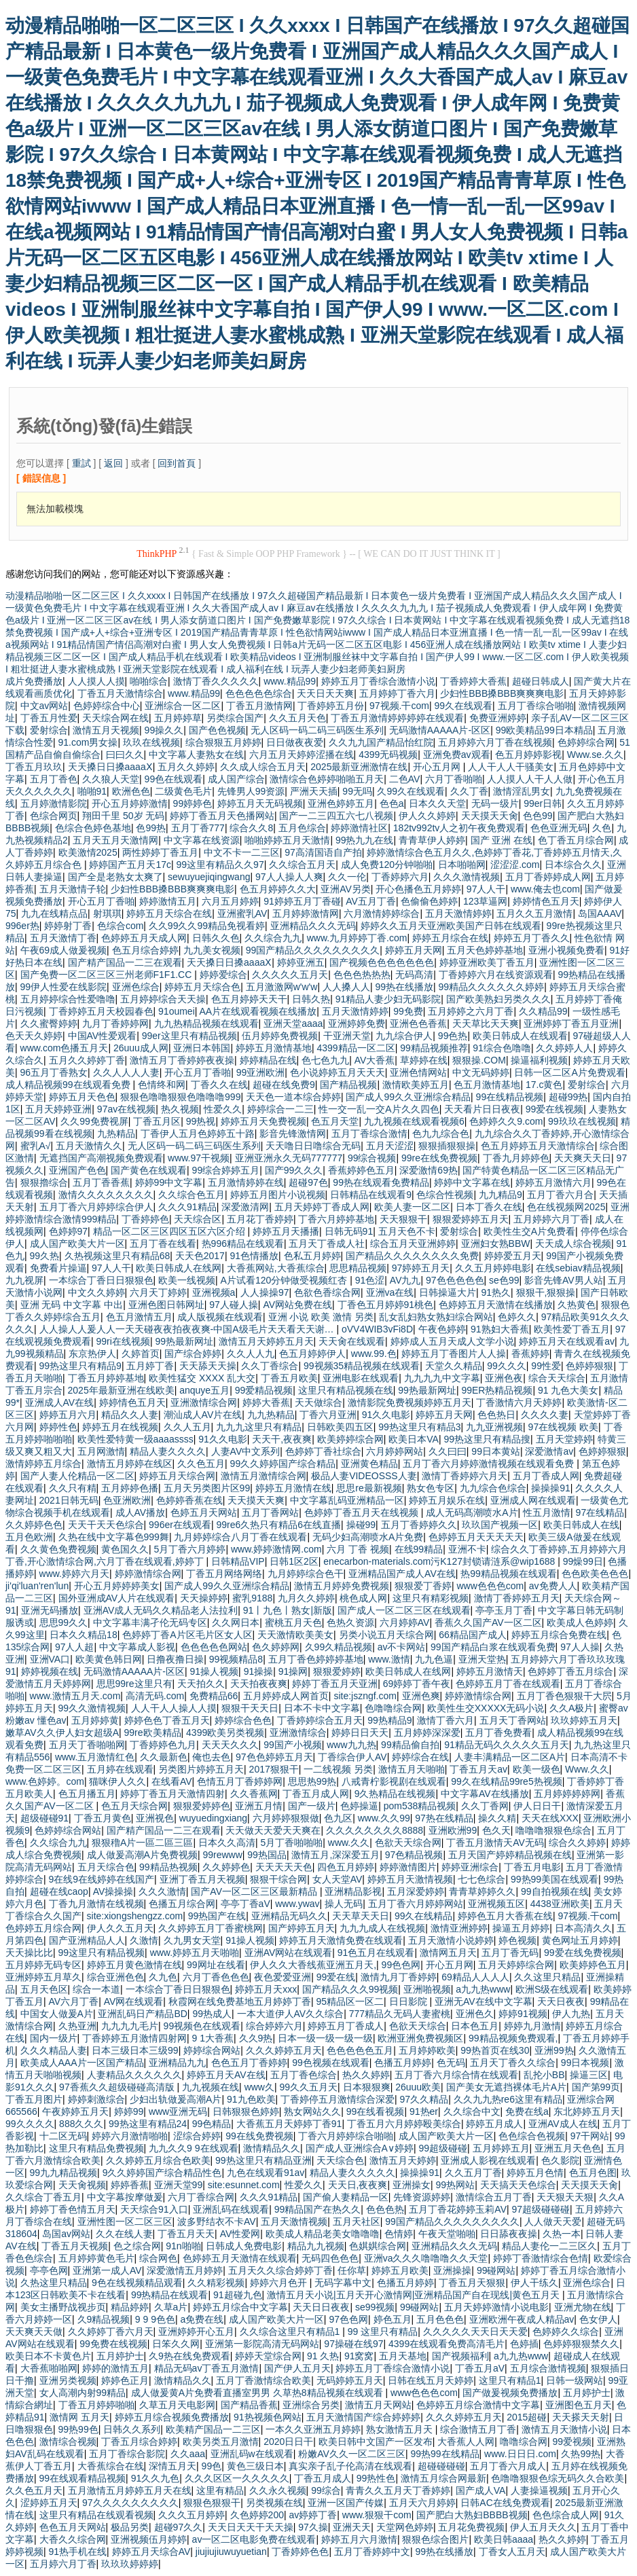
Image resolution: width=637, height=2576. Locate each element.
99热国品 (267, 1854)
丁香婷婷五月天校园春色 (101, 1011)
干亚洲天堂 (347, 1035)
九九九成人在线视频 (382, 1928)
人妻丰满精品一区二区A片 (509, 1757)
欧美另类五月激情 (221, 2441)
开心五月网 (438, 766)
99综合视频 (372, 1158)
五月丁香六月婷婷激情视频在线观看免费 (490, 1463)
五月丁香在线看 (163, 1243)
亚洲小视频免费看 (566, 950)
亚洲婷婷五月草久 (43, 1977)
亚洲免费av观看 (456, 754)
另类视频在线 (274, 2502)
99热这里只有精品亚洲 (263, 2160)
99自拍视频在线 (555, 1891)
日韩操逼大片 (447, 1292)
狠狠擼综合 (44, 1182)
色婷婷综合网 (586, 742)
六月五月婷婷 (230, 901)
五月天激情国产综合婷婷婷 (363, 2417)
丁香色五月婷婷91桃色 (386, 1304)
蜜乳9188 (252, 1598)
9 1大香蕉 (213, 2038)
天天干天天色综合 (106, 1524)
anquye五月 (204, 1390)
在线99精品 (419, 1549)
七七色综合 (481, 1879)
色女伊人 (598, 2319)
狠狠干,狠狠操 (546, 1292)
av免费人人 (553, 1585)
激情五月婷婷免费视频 (341, 1585)
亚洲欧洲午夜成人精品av (522, 2319)
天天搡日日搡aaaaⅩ (110, 766)
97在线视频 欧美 (563, 1426)
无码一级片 (495, 803)
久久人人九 (250, 1353)
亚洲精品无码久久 (289, 1915)
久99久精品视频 (339, 1646)
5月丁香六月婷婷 (190, 1549)
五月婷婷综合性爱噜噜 (67, 999)
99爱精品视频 (264, 1390)
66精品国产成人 (473, 1634)
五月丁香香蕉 (101, 1182)
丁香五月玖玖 (33, 766)
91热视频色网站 (268, 2417)
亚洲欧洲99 (453, 1830)
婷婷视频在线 (49, 1671)
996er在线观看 (180, 1524)
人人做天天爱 (552, 2221)
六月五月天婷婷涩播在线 (301, 754)
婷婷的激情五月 (115, 2368)
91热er (424, 2111)
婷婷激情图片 (408, 1867)
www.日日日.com (520, 2453)
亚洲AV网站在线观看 (288, 1952)
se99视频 (375, 2307)
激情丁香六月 (445, 1720)
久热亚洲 (77, 2025)
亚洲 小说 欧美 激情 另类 (321, 1316)
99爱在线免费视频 (582, 1952)
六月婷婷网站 (394, 1451)
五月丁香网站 (270, 1512)
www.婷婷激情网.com (276, 1549)
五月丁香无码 (510, 1952)
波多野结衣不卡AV (216, 2221)
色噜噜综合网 (393, 1708)
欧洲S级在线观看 (551, 1989)
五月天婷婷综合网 (516, 1964)
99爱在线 (336, 1977)
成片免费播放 (33, 681)
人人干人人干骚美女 (510, 766)
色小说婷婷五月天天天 (337, 1072)
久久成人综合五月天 (263, 766)
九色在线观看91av (265, 2172)
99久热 (45, 1255)
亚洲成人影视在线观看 (488, 2160)
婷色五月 (393, 2319)
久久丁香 (469, 791)
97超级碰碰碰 (541, 2209)
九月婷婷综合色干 (306, 1573)
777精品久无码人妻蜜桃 (399, 2013)
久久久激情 (162, 1891)
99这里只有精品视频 (101, 1952)
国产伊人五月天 (297, 2368)
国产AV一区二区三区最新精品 (255, 1891)
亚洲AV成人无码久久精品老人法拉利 (161, 1610)
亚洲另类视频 (67, 2380)
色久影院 (560, 2160)
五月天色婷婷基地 (485, 950)
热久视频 (180, 1109)
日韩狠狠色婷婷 (246, 2111)
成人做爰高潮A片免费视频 (142, 1854)
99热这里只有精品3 (419, 1426)
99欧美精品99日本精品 (544, 730)
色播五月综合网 (182, 1903)
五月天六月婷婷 (422, 2502)
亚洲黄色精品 (369, 1463)
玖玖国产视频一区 (500, 1524)
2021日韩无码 (68, 1500)
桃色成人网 (363, 1598)
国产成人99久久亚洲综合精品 (408, 1096)
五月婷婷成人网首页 (286, 1695)
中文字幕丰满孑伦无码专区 (150, 1622)
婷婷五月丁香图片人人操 (453, 1353)
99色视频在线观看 (330, 2062)
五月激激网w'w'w (282, 986)
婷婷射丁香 (68, 925)
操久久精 (497, 1818)
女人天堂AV (337, 1879)
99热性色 (376, 2478)
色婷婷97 (68, 1231)
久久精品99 (543, 1011)
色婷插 (524, 2343)
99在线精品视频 (510, 1096)
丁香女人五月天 (512, 2551)
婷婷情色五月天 (546, 901)
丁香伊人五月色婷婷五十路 (198, 1133)
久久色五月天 (33, 2490)
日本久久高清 (226, 1842)
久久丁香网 (485, 1805)
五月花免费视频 (471, 2527)
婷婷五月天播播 (286, 1231)
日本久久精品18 (83, 1634)
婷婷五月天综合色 (202, 986)
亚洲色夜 (504, 1378)
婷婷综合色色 (243, 1720)
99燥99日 (583, 1561)
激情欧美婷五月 (415, 1084)
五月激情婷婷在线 (246, 1182)
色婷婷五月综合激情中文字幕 (478, 2404)
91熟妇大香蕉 (500, 1329)
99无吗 (357, 791)
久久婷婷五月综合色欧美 (158, 2160)
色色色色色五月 (360, 2050)
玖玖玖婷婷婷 (129, 2563)
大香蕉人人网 (465, 2441)
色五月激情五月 (139, 1316)
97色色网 (348, 2319)
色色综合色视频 (531, 2135)
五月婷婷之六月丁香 (470, 1011)
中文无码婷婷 (480, 1072)
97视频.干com (399, 705)
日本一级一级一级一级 (325, 2038)
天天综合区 (197, 1219)
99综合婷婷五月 (226, 1170)
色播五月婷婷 (402, 2062)
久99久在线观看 (411, 791)
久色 (601, 827)
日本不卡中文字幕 (322, 1708)
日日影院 (409, 2001)
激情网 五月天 (79, 2417)
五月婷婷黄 (95, 1720)
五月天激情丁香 (63, 937)
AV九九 (405, 1280)
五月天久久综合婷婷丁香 (280, 2270)
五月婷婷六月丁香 (551, 1219)
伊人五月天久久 (543, 2527)
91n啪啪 (183, 2246)
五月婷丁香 (150, 1365)
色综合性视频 (444, 1194)
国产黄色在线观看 (149, 1170)
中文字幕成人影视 (137, 1646)
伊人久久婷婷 (427, 815)
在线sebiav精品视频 (578, 1268)
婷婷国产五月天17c (130, 864)
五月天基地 (402, 2356)
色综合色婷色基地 (93, 827)
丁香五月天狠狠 (472, 2282)
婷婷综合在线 (420, 1757)
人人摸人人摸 (96, 681)
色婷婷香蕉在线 (189, 1500)
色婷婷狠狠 (589, 1365)
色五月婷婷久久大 (278, 889)
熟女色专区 (430, 1488)
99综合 (326, 2490)
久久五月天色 (297, 717)
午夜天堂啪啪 (446, 2233)
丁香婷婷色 (145, 1219)
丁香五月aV (480, 2368)
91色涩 (370, 1280)
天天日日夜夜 (321, 2307)
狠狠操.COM (479, 1060)
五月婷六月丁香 (63, 2563)
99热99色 (78, 2429)
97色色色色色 (455, 1280)
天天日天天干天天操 (250, 2527)
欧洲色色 (131, 791)
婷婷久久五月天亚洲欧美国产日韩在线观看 (451, 925)
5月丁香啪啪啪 (291, 1842)
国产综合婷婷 (192, 1353)
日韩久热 (311, 999)
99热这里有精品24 (148, 2123)
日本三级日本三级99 (135, 2050)
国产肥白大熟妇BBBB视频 (471, 2514)
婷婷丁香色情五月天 (72, 2209)
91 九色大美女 (568, 1390)
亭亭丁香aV (245, 1903)
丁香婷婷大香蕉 (473, 681)
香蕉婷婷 (530, 1353)
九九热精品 (271, 1414)
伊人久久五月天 (120, 1928)
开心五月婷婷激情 (130, 803)
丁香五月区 (157, 1121)
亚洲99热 (554, 2050)
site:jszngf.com (365, 1695)
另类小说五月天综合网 (386, 1634)
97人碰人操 (233, 1304)
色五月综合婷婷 (145, 950)
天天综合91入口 (154, 2209)
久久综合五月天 (302, 864)
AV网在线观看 (134, 2001)
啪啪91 (92, 791)
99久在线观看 (463, 705)
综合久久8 (251, 827)
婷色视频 (517, 1940)
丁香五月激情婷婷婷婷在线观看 (397, 717)
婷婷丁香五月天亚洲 (335, 1683)
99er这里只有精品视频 (189, 1035)
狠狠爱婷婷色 (201, 1805)
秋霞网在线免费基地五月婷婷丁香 (239, 2001)
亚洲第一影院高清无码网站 (262, 2343)
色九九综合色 (440, 1133)
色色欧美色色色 (595, 1573)
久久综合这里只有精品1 (291, 2331)
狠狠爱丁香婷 (423, 1585)
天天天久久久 (230, 1744)
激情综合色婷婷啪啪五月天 (327, 779)
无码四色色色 (330, 2258)
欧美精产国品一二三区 (213, 2429)
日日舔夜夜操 (508, 2233)
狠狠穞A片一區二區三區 (142, 1842)
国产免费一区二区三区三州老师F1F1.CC (107, 974)
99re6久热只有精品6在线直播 (278, 1524)
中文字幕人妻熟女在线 (196, 754)
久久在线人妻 (124, 2233)
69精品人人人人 (475, 1977)
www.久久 (348, 1842)
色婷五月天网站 (203, 1512)
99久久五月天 (309, 2087)
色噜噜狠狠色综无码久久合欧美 (557, 2478)
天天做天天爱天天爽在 (273, 1830)
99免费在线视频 (113, 2343)
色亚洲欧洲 (127, 1500)
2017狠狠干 (274, 1769)
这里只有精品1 (510, 2380)
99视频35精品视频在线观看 (362, 1365)
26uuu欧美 (418, 2087)
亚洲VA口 (50, 1659)
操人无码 (344, 1903)
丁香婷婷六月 (400, 876)
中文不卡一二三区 (242, 852)
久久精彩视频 (215, 2282)
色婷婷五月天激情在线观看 (240, 2258)
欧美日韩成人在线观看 (520, 1035)
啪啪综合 (149, 681)
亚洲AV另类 (346, 889)
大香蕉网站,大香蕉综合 (276, 1268)
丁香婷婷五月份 (330, 705)
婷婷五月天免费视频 (263, 1121)
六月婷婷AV (405, 1622)
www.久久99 (384, 1818)
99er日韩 (543, 803)
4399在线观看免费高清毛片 (446, 2343)
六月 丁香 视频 (358, 1549)
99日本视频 (585, 2062)
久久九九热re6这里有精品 (508, 2099)
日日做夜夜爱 (294, 742)
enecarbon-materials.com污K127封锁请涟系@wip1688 (440, 1561)
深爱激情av (549, 1451)
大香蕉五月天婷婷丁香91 (289, 2123)
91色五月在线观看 (376, 1952)
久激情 (144, 1940)
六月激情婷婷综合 (382, 913)
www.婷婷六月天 (74, 1573)
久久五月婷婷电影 (493, 1268)
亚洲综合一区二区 (183, 705)
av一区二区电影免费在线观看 (254, 2539)
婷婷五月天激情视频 (410, 1879)
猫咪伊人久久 (117, 1781)
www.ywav (297, 1903)
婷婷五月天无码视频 (260, 803)
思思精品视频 (357, 1268)
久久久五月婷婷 (191, 2514)
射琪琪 (107, 913)
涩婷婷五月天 (48, 2502)
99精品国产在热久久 (317, 2209)
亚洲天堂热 (482, 1659)
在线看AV (171, 1781)
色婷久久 (517, 1316)
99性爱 (546, 1365)
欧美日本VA (413, 1439)
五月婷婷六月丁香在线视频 (495, 742)
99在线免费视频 (259, 2135)
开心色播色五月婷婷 (418, 889)
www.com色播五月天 (64, 1047)
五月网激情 (101, 1451)
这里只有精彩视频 (431, 1598)
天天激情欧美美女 (295, 1634)
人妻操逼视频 (539, 2490)
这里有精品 (220, 2490)
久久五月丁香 (473, 2172)
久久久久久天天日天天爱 (475, 2331)
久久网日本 (235, 1622)
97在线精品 (600, 1512)
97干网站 (590, 2135)
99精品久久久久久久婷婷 (492, 986)
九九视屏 (24, 1280)
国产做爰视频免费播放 (510, 2392)
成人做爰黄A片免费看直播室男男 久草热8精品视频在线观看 (258, 2392)
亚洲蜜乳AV (242, 913)
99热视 (201, 1121)
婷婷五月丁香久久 (532, 937)
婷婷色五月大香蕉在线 (505, 1915)
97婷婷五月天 (421, 1268)
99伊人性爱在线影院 (63, 986)
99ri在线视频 (123, 1341)
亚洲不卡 (467, 1549)
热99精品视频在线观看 (508, 1573)
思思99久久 (63, 1622)
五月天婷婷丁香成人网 (321, 1206)
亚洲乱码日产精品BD (142, 2013)
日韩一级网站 (574, 2380)
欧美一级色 (536, 1769)
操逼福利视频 (539, 1060)
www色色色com (490, 1585)
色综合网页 (53, 815)
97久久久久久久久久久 (130, 2502)
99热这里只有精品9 (80, 1365)
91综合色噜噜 (502, 1047)
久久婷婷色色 (33, 1524)
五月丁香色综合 (303, 2074)
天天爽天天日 (582, 1158)
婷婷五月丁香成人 (346, 2025)
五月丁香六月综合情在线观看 (456, 2074)
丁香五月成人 (322, 2478)
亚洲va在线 (390, 1292)
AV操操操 (113, 1891)
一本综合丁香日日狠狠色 (101, 1280)
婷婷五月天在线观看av (567, 1341)
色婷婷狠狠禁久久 (581, 2343)
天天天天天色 (283, 1867)
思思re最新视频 (368, 1488)
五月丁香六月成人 (508, 2466)
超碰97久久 (178, 2527)
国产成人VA (481, 2490)
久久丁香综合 (269, 1365)
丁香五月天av (478, 1769)
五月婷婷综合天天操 (163, 999)
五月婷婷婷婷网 (567, 1793)
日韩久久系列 (131, 2429)
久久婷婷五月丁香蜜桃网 (210, 1928)
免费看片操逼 (58, 1268)
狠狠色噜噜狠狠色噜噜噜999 (180, 1096)
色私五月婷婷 (312, 1255)
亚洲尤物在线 (582, 2307)
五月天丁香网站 (512, 1720)
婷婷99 (129, 2111)
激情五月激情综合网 (263, 1475)
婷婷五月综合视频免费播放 (172, 2417)
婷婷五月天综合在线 (169, 913)
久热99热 (580, 2453)
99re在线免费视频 (439, 1158)
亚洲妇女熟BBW (495, 1243)
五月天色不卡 (406, 1231)
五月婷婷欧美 (427, 2050)
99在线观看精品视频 (82, 2478)
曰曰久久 (125, 754)
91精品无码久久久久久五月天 (506, 1744)
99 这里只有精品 (383, 2331)
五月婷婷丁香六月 (397, 693)
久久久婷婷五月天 (284, 2050)
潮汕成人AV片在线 (203, 1414)
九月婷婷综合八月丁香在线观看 (240, 1536)
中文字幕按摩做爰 (125, 2197)
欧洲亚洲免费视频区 (420, 2038)
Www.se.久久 (595, 754)
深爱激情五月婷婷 (185, 2270)
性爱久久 (223, 1109)
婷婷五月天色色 (82, 1096)
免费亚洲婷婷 (497, 717)
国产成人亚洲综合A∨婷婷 (360, 2148)
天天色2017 (200, 1255)
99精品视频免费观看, (513, 2038)
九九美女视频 (211, 950)
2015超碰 (527, 2417)
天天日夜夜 (561, 2001)
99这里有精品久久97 (220, 864)
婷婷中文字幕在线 (472, 1182)
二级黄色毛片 (183, 791)
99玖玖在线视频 (582, 1121)
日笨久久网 (176, 2343)
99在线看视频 (375, 2111)
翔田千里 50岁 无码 (123, 815)
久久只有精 (72, 1488)
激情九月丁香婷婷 (399, 1977)
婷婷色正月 (125, 2380)
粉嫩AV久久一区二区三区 (351, 2453)
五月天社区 (356, 2221)
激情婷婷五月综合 (43, 1463)
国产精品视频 (348, 1084)
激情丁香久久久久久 (216, 681)
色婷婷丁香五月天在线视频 (362, 1512)
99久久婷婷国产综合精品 (283, 1463)
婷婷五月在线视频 (120, 1426)
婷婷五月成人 (494, 2123)
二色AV (404, 779)
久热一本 (562, 2233)
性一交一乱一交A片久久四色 (378, 1109)
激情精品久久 (271, 2148)
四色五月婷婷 (345, 1867)
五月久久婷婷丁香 (87, 1060)
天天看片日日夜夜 (482, 1109)
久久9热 (256, 2038)
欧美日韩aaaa (503, 2539)
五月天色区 (44, 1989)
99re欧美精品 (152, 1732)
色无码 (451, 2062)
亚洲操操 (452, 2270)
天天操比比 (29, 1952)
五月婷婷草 (178, 717)
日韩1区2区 (294, 1561)
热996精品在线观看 (243, 1243)
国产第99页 (596, 2087)
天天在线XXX (550, 1818)
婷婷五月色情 (535, 2172)
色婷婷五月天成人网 (144, 937)
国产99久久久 (294, 1170)
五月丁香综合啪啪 (536, 705)
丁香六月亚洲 (328, 1414)
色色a (392, 803)
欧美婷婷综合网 (350, 1439)
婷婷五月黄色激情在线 (134, 1964)
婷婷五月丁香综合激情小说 (378, 681)
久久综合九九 (273, 937)
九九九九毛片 (129, 2025)
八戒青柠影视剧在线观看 (394, 1781)
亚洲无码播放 (49, 1610)
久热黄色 (577, 1304)
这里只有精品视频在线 (345, 1390)
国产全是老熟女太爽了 (115, 876)
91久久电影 (386, 1414)
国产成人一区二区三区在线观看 (404, 1610)
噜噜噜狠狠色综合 (553, 1830)
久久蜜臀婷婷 (48, 1023)
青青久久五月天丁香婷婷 (398, 2490)
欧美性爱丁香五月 (572, 1329)
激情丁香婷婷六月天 (464, 1475)
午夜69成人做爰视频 (63, 950)
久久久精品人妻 (53, 2050)
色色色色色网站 (214, 1646)
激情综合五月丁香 (494, 2197)
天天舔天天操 (207, 1365)
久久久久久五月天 (290, 974)
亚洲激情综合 (298, 1732)
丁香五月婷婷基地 (106, 1378)
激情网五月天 (448, 1952)
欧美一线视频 (186, 1280)
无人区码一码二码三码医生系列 (317, 730)
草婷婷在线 (424, 1060)
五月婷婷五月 (501, 2148)
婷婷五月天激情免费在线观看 (341, 1940)
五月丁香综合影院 (127, 2453)
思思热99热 (312, 1781)
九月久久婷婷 (306, 1598)
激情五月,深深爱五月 (335, 1854)
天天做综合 (318, 1402)
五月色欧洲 (29, 1536)
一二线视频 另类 (338, 1769)
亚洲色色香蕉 (418, 1023)
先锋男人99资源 (251, 791)
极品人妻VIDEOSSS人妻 (364, 1475)
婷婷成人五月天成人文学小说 (452, 1341)
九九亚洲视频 (494, 1426)
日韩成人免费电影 (244, 2246)
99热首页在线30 (494, 2050)
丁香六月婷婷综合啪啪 (345, 2135)
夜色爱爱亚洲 (282, 1977)
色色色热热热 (361, 974)
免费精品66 (213, 1695)
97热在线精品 (444, 1818)
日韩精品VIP (238, 1561)
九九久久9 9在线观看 (193, 2148)
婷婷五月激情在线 (293, 1488)
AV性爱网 (240, 2233)
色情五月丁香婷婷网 (240, 1781)
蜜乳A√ (35, 1145)
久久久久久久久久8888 (374, 1830)
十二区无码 (63, 2135)
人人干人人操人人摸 (174, 1708)
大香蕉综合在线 (110, 2466)
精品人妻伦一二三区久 (549, 2246)
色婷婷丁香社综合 (323, 1451)
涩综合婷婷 (197, 2135)
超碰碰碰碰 (441, 2466)
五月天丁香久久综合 (513, 2062)
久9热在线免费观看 (189, 2356)
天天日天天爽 (325, 693)
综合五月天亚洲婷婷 (413, 1243)
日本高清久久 (583, 1928)
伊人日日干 (537, 1805)
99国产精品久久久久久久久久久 (313, 950)
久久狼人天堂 (110, 779)
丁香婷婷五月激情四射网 (134, 2038)
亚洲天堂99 (178, 2184)
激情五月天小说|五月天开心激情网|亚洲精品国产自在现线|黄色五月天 (414, 2294)
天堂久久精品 (453, 1365)
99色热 (453, 1035)
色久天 (496, 1830)
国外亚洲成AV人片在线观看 (116, 1598)
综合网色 (158, 2258)
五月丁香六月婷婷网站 (415, 1903)
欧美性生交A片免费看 (529, 1231)
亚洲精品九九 (177, 2062)
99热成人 (212, 2013)
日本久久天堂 (437, 803)
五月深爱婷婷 (415, 1891)
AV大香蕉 (374, 1060)
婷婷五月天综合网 (177, 1475)
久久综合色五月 (191, 1194)
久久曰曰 (448, 1451)
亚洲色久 (475, 2013)
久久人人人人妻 (126, 1072)
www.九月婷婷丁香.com (357, 937)
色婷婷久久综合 (565, 2331)
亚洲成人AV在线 (59, 1402)
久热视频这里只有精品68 (117, 1255)
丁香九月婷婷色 (516, 1158)
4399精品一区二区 (356, 1047)
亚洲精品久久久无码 (313, 925)
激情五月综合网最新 (443, 2478)
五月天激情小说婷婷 (451, 1940)
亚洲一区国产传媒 (346, 2502)
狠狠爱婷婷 (337, 1671)
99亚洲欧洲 (260, 1072)
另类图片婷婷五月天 (201, 1769)
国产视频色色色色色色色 (381, 962)
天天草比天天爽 (485, 1023)
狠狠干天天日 (249, 1708)
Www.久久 (587, 1769)
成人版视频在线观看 (220, 1316)
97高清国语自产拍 (323, 852)
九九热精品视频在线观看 (206, 1023)
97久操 (313, 2527)
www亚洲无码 (178, 2111)
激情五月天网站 (378, 2404)
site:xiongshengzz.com (135, 1915)
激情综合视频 (67, 2441)
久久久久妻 (544, 1414)
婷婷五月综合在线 (450, 937)
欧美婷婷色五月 (593, 1964)
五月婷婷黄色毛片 (96, 2258)
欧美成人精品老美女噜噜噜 (323, 2233)
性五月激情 (546, 1512)
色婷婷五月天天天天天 (476, 1536)
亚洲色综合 (136, 986)
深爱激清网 (245, 1206)
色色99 (538, 815)
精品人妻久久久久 (168, 1451)
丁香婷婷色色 (300, 2551)
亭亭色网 (49, 2270)
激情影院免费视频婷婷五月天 (409, 1402)
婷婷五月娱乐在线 (447, 1500)
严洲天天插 (314, 791)
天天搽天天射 (580, 2417)
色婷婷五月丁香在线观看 (508, 1683)
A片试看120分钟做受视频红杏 (285, 1280)
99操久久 (164, 730)
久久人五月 (187, 1426)
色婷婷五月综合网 (43, 1928)
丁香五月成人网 (316, 1793)
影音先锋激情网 (292, 1133)
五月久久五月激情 (534, 913)
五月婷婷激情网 (305, 913)
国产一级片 (311, 1805)
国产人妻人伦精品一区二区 (77, 1475)
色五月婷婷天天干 (249, 999)
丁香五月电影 (532, 1867)
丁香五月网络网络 (224, 1573)
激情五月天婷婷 (402, 2160)
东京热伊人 (92, 1353)
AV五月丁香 (371, 901)
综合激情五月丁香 (478, 2429)
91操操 (259, 1671)
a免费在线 (202, 2319)
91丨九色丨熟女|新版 (287, 1610)
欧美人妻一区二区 (412, 1206)
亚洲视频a (214, 1292)
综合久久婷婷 (577, 1842)
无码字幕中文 (342, 2282)
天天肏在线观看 (351, 1341)
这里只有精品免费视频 (96, 2148)
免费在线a (527, 2111)
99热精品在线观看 (169, 2294)
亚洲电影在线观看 (361, 1378)
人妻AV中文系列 (245, 1451)
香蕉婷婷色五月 (361, 1170)
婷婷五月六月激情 (359, 2539)
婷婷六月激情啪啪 (130, 2135)
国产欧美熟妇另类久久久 (498, 999)
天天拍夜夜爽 (258, 1683)
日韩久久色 (216, 937)
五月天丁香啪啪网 (87, 1744)
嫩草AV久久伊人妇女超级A (62, 1732)
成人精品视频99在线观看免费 (68, 1084)
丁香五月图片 (33, 2099)
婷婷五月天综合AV (151, 2551)
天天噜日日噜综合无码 (313, 1145)
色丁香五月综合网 (576, 840)
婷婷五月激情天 (489, 1671)
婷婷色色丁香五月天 (167, 1720)
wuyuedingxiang (213, 1818)
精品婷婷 (130, 2307)
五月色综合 (302, 827)
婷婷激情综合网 (148, 1573)
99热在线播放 (404, 986)
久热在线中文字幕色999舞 (113, 1536)
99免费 (408, 1011)
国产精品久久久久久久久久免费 (412, 1255)
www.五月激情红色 (94, 1757)
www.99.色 (374, 1353)
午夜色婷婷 (442, 1329)
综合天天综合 (556, 1378)
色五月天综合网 (134, 1805)
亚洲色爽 (421, 1695)
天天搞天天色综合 (518, 2184)
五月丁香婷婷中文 (372, 2551)
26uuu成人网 (140, 1047)
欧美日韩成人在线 (581, 1524)
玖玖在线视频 (151, 742)
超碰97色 (308, 1182)
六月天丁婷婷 (158, 1292)
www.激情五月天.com (75, 1695)
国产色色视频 (217, 730)
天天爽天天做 (33, 2331)
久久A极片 (571, 1708)
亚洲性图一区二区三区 (124, 2221)
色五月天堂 (335, 1121)
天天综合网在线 (115, 717)
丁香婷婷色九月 (163, 1744)
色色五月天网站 (72, 2527)
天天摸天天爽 (256, 1500)
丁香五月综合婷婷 (139, 2441)
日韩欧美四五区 (340, 1426)
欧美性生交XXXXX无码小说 (486, 1708)
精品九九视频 (315, 2246)
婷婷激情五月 (167, 901)
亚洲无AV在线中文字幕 (483, 2001)
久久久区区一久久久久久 (237, 2478)
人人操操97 (264, 1292)
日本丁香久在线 (489, 1206)
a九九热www (483, 1989)
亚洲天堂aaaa (293, 1023)
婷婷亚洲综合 (469, 1867)
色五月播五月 (86, 1793)
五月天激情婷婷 (458, 913)
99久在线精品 (424, 1915)
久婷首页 (141, 1353)
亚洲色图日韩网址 (166, 1304)
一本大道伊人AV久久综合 (290, 2013)
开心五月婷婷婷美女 (117, 1585)
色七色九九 (325, 1060)
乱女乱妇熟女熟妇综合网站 (436, 1316)
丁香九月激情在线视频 (96, 1903)
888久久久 (81, 2123)
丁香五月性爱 (48, 717)
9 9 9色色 (155, 2319)
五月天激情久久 (89, 1145)
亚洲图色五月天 (578, 2404)
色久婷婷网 (275, 1646)
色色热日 (496, 1414)
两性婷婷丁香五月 (160, 852)
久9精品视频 (103, 2319)
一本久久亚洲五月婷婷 (313, 2429)
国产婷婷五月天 (301, 1928)
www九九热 (351, 1744)
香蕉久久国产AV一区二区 (488, 1622)
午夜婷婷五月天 (75, 2111)
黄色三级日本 (255, 2466)
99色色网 (401, 1964)
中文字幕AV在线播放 (485, 1793)
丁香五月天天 (186, 2233)
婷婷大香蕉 (266, 1402)
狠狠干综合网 (278, 1879)
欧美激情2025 (87, 852)
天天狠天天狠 (565, 2197)
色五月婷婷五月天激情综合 (538, 1145)
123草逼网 (485, 901)
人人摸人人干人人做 (529, 779)
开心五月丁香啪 (101, 901)
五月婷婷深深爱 (427, 1732)
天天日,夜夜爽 (358, 2184)
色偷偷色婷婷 (429, 901)
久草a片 (171, 2307)
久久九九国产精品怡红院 (381, 742)
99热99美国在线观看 (554, 1879)
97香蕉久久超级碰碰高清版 (118, 2087)
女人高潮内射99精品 (82, 2392)
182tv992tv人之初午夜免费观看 (459, 827)
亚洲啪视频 (427, 1989)
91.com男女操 (88, 742)
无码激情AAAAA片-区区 (439, 730)
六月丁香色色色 (216, 1977)
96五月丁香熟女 (54, 1072)
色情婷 (398, 2233)
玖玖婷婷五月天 (584, 1720)
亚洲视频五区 (496, 1903)
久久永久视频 (277, 2490)
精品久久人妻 (129, 1414)
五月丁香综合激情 (369, 1133)
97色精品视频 (414, 1854)
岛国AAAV (599, 913)
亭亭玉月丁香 (503, 1610)
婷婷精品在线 (268, 1060)
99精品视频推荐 (434, 1047)
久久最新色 (163, 1757)
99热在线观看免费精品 (381, 1182)
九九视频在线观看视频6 (414, 1121)
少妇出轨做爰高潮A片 (175, 2099)
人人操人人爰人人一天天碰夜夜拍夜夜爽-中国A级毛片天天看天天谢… (188, 1329)
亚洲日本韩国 (201, 1047)
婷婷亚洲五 (301, 962)
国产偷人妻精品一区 (345, 2197)
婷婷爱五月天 (512, 1255)
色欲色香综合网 (327, 1292)
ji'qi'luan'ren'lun (37, 1585)
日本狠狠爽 (366, 2087)
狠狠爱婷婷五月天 (471, 1219)
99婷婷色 (193, 803)
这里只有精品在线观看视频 (96, 2514)
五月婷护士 (120, 2356)
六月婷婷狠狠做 (286, 1818)
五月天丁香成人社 (327, 1243)
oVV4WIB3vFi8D (377, 1329)
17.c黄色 (544, 1084)
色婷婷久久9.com (506, 1121)
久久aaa (187, 2453)
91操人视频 (214, 1671)
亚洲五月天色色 (567, 2148)
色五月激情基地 (487, 1084)
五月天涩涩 (390, 1145)
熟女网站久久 (312, 2111)
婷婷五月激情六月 (553, 1182)
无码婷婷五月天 (349, 2380)
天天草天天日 (360, 1915)
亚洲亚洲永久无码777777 (289, 1158)
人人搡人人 (346, 986)
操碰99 (361, 1524)
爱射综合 (49, 730)
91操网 (293, 1671)
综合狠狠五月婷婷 (223, 742)
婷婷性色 (58, 1426)
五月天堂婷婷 (564, 1439)
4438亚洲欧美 (559, 1903)
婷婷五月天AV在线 (226, 2074)
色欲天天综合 (417, 2025)
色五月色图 (593, 2172)
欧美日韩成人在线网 (178, 1268)
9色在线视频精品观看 (137, 2282)
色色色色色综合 (258, 693)
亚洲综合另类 (311, 2404)
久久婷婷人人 (564, 1047)
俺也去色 (211, 1757)
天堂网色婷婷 (404, 2527)
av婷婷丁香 (313, 2514)
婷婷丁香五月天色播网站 (222, 815)
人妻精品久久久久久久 (134, 2074)
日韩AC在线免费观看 (504, 2502)
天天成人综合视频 (573, 1243)
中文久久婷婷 (96, 1292)
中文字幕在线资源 (202, 840)
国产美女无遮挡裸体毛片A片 (506, 2087)
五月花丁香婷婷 (260, 1219)
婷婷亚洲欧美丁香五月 (486, 962)
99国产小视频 (292, 1744)
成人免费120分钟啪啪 (387, 864)
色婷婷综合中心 (106, 705)
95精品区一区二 (350, 2001)
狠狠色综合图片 (435, 2539)
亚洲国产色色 (77, 1170)
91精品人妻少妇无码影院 (388, 999)
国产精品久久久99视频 (350, 1989)
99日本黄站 (495, 1451)
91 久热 (323, 2356)
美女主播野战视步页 (63, 2307)
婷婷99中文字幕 (169, 1182)
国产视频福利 (460, 2356)
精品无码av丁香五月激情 (206, 2368)
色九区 (338, 1818)
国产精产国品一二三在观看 (125, 962)
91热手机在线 (78, 2551)
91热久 (496, 1292)
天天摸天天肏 (489, 815)
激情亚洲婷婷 (459, 1928)
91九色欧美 (251, 2099)
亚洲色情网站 (418, 1072)
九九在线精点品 (54, 913)
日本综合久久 (573, 864)
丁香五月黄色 (102, 1818)
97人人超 (74, 1646)
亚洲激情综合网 (203, 1402)
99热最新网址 (184, 1341)
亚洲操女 (412, 2184)
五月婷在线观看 (120, 1769)
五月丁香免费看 (498, 1732)
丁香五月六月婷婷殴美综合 (404, 2123)
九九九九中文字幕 (442, 1378)
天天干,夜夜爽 (282, 1439)
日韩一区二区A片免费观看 (569, 1072)
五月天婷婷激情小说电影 (496, 2307)
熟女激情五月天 (400, 2429)
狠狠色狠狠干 (211, 2502)
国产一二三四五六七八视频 (336, 815)
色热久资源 (350, 1622)
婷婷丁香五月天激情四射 (172, 1793)
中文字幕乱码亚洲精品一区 (347, 1500)
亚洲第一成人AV (107, 2270)
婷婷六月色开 (280, 2282)
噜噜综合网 (523, 2441)
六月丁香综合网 (201, 2197)
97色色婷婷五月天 (274, 1757)
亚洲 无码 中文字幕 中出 (72, 1304)
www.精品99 (289, 681)
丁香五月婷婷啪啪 (96, 2404)
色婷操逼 (359, 1805)
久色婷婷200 (257, 2514)
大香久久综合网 (72, 2539)
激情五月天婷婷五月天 (266, 1341)
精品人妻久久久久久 (352, 2172)
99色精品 (212, 2123)
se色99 (504, 1280)
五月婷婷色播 (129, 1488)
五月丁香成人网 (546, 1475)
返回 (113, 463)
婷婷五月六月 (67, 1414)
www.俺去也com (545, 889)
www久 (259, 2087)
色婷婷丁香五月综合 (570, 1671)
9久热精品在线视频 (395, 1793)
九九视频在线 (210, 2087)
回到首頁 (177, 463)
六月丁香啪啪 (453, 779)
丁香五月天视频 (74, 2246)
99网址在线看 (216, 1964)
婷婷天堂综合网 (268, 2356)
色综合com (120, 925)
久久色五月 (201, 1463)
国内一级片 (53, 2038)
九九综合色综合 (493, 1488)
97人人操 (580, 1646)
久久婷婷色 (226, 1867)
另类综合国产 (234, 717)
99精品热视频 (168, 1867)
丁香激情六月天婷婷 (519, 1402)
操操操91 (550, 1488)
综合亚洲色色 (115, 1977)
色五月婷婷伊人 (312, 1353)
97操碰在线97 (353, 2343)
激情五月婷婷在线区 (129, 1463)
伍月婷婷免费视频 (280, 1035)
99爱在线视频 (555, 1109)
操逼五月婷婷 (520, 1928)
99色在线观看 (174, 779)
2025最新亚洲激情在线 (358, 766)
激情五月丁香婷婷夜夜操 (182, 1060)
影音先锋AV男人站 (563, 1280)
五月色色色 (440, 2319)
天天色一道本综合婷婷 (293, 1096)
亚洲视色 (155, 1818)
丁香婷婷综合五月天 (320, 1720)
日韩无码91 (349, 1231)
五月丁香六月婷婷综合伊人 (96, 1206)
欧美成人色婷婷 (580, 1622)
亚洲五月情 (259, 1805)
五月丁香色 (53, 779)
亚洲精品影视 (353, 1891)
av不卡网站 (402, 1646)
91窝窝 (359, 2356)
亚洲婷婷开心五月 (196, 2331)
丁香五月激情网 (259, 705)
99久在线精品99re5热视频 (506, 1781)
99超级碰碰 (442, 2148)
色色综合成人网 (565, 2514)
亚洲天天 (352, 2527)
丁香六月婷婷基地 (336, 1219)
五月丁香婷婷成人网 (548, 876)
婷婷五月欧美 (400, 2270)
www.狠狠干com (377, 2514)
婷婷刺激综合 (96, 2099)
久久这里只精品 (547, 1977)
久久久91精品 (187, 1206)
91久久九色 (155, 2478)
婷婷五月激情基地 (274, 1047)
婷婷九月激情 (532, 2025)
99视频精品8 (236, 1659)
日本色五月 (474, 2025)
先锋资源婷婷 (421, 2197)
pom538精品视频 (420, 1805)
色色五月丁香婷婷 (249, 2062)
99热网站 (455, 2184)
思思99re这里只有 (134, 1683)
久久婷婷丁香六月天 (110, 2331)
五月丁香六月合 (560, 1194)
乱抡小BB (544, 2074)
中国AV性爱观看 (102, 1035)
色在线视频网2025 (566, 1206)
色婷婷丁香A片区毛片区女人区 (187, 1634)
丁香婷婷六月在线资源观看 (496, 974)
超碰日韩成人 (540, 681)
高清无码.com (155, 1695)
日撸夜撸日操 (175, 1659)
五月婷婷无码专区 (43, 1964)
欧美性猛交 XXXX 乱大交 (202, 1378)
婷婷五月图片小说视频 (277, 1194)
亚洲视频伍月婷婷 (149, 2539)
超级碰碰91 (44, 1818)
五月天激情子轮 (72, 889)
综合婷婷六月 (274, 2025)
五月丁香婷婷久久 (419, 1524)
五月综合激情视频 (548, 2368)
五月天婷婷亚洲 (58, 1109)
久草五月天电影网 (177, 2404)
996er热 (22, 925)
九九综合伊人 (404, 1035)
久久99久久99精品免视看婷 (207, 925)
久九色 (163, 1977)
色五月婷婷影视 (528, 754)
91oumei (176, 1011)
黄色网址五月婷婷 (580, 1940)
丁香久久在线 (219, 1084)
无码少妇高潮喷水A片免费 (367, 1536)
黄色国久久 (125, 1549)
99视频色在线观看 (202, 2025)
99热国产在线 (217, 1915)
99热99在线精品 (444, 2453)
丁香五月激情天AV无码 (495, 1842)
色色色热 (385, 2209)
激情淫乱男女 (521, 791)
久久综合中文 (471, 2111)
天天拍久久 (201, 1683)
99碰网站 (496, 2270)
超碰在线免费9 (284, 1084)
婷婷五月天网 (413, 950)
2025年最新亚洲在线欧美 (121, 1390)
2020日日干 (288, 2441)
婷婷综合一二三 (280, 1109)
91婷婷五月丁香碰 (302, 901)
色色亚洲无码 (558, 827)
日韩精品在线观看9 (371, 1194)
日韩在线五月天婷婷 (430, 2380)
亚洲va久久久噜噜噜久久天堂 (426, 2258)
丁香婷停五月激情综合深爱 (337, 2099)
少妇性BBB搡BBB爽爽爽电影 (502, 693)
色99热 (151, 827)
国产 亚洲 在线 (502, 840)
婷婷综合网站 (211, 2050)
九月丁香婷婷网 (115, 1023)
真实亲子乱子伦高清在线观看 (350, 2466)
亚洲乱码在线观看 (231, 2209)
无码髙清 (414, 974)
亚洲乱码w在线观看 (252, 2453)
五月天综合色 (105, 1867)
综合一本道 (96, 1989)
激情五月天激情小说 (564, 2429)
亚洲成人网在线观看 (533, 1500)
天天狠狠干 (403, 1219)
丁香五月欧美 (289, 1378)
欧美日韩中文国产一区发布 (375, 2441)
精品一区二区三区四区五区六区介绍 (170, 1231)
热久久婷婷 (366, 2074)
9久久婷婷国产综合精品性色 (162, 2172)
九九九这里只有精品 (259, 1426)
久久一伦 (347, 876)
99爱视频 (572, 2441)
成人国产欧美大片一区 (77, 1243)
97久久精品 (424, 2099)
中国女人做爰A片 (56, 2013)
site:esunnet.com (244, 2184)
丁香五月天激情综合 (120, 693)
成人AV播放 (140, 1512)
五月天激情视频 (294, 2221)
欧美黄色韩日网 (108, 1659)
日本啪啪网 (462, 864)
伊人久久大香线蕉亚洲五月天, (313, 1964)
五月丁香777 (198, 827)
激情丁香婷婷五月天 (517, 1598)
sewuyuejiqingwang (209, 876)
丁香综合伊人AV (352, 1757)
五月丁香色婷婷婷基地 (315, 1659)
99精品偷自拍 (410, 1744)
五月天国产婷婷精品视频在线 (510, 1854)
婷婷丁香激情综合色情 (540, 2258)
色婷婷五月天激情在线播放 (496, 1304)
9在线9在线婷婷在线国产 (102, 1879)
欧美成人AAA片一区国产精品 (82, 2062)
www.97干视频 (199, 1158)
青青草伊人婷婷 (432, 840)
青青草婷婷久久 (482, 1891)
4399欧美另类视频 (225, 1732)
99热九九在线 (364, 840)
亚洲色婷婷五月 (341, 803)
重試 (81, 463)
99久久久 (506, 1365)
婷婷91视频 (522, 2013)
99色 (212, 2466)
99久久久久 (29, 2123)
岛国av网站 (66, 2233)
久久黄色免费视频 (58, 1549)
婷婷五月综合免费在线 (558, 1634)
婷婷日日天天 (359, 1732)
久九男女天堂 (192, 1940)
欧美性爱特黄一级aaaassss (135, 1439)
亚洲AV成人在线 (563, 2123)
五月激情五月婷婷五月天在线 (130, 2490)
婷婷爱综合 (223, 974)
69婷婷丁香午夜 (417, 1683)
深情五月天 (172, 2466)
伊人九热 (571, 2013)
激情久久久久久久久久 (105, 1194)
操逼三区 (589, 2074)
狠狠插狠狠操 (446, 1145)
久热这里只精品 (53, 2282)
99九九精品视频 (64, 2172)
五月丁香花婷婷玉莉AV (458, 2209)
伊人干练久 (534, 2282)
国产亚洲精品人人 (87, 1940)
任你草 (352, 2270)
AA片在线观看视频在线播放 (258, 1011)
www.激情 (389, 1659)
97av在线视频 (126, 1109)
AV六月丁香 (74, 2001)
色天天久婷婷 (33, 1035)
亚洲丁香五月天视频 (202, 1879)
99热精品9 (389, 1720)
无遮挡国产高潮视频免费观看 (101, 1158)
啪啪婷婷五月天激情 (287, 840)
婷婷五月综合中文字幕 (240, 2307)
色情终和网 (161, 1084)
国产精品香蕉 (249, 2404)
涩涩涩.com (514, 864)
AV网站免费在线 (297, 1304)
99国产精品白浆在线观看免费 (493, 1646)
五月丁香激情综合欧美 (263, 2380)
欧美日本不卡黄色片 (48, 2356)
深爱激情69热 (428, 1170)
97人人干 (486, 889)
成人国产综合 (236, 779)
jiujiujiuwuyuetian (231, 2551)
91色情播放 (254, 1255)
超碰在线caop (59, 1891)
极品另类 (130, 2527)
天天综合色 (340, 2160)
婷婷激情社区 (359, 827)
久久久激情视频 (466, 876)
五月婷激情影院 (53, 803)
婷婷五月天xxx (266, 1989)
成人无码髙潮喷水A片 (471, 1512)
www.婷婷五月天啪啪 (194, 1952)
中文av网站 (44, 705)
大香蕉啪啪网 (48, 2368)
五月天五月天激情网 (115, 840)
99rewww (222, 1854)
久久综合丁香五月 (43, 2197)
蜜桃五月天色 (293, 1622)
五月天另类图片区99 (207, 1488)
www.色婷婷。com (44, 1781)
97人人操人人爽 (289, 876)
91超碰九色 (237, 2294)
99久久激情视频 (92, 1708)
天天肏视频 (82, 2184)
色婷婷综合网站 (68, 1830)
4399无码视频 (388, 754)
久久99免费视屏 (94, 1121)
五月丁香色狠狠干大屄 (564, 1695)
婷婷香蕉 (130, 2184)
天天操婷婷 (204, 1598)
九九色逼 (434, 1659)
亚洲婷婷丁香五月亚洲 (571, 1023)
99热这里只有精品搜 (486, 1439)
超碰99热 (568, 1096)
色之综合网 (137, 2246)
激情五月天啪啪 (411, 1769)
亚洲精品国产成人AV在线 (402, 1573)
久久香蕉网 (254, 1793)
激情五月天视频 (106, 730)
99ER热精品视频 (496, 1390)
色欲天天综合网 (408, 1842)
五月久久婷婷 (186, 766)
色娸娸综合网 (377, 2246)
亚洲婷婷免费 (356, 1023)
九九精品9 (500, 1194)
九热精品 (116, 1133)
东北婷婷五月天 (586, 2111)
